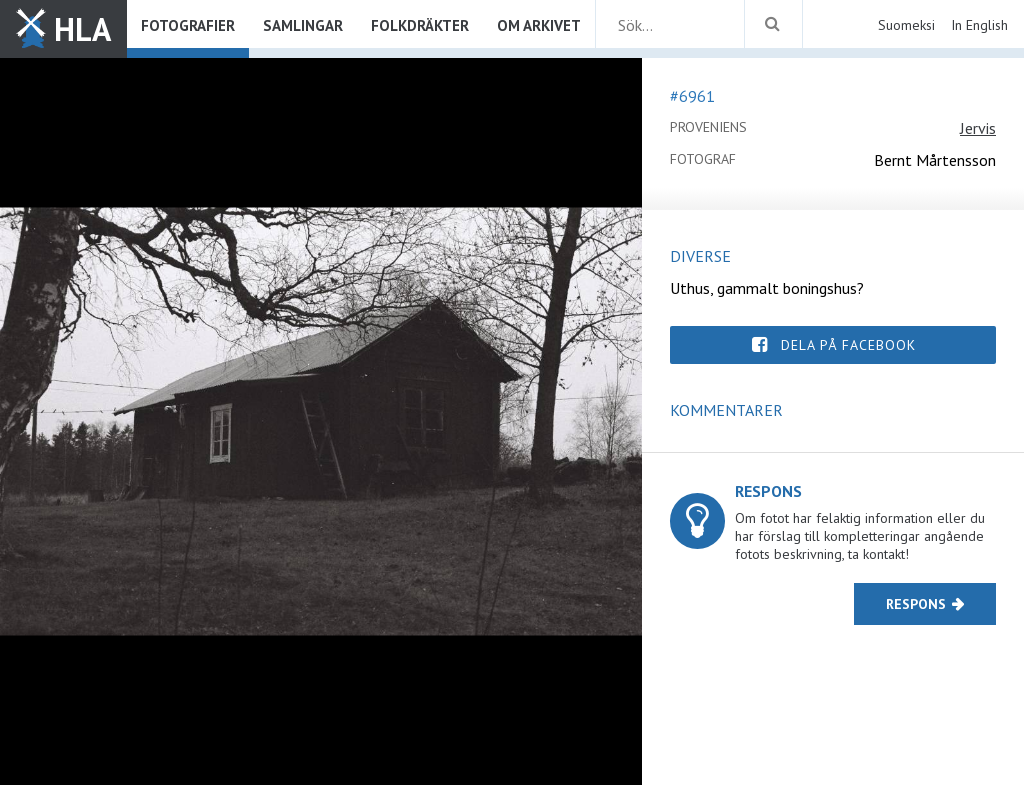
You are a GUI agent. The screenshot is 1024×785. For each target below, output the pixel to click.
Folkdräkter (420, 25)
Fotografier (188, 25)
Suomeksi (906, 25)
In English (979, 25)
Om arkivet (539, 25)
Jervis (978, 128)
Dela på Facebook (848, 345)
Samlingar (303, 25)
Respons (916, 604)
